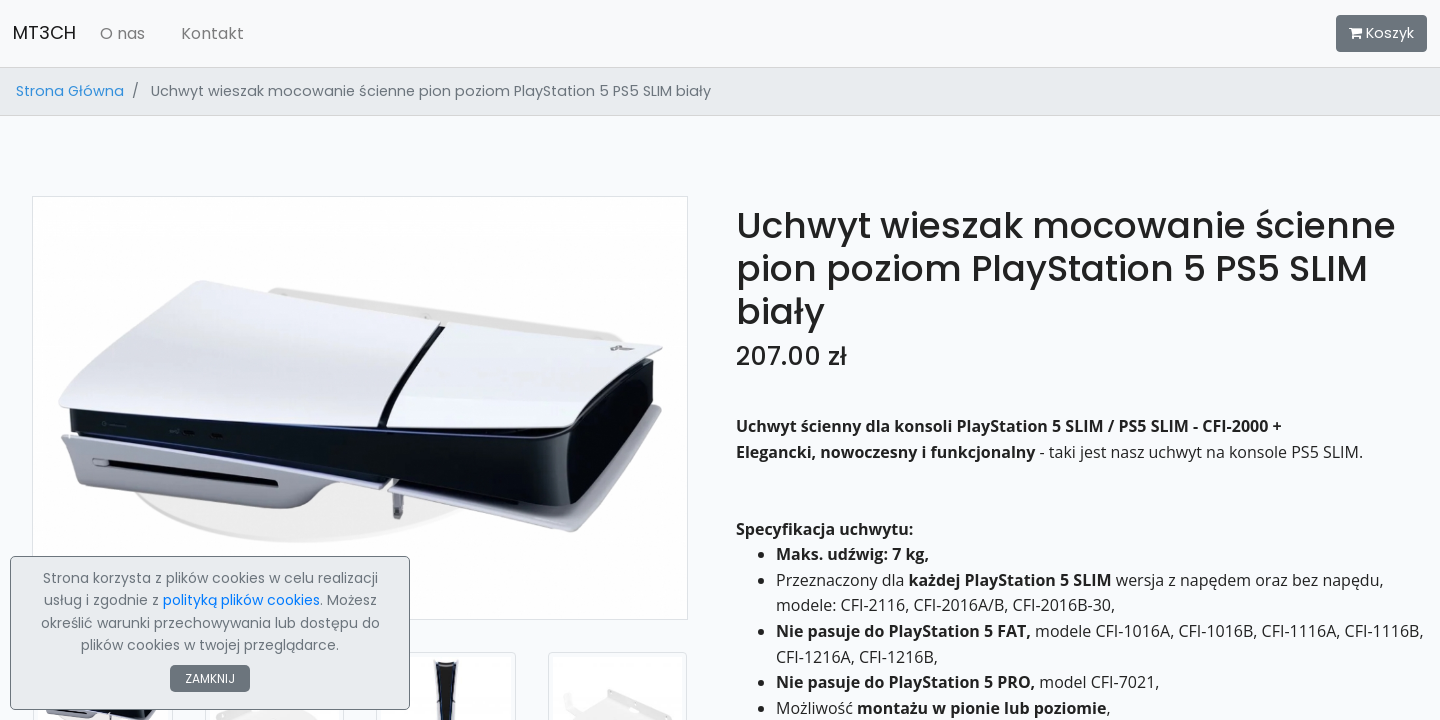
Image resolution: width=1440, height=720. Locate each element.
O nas (122, 33)
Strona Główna (70, 91)
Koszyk (1381, 33)
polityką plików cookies (241, 600)
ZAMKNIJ (210, 678)
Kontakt (212, 33)
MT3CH (44, 32)
